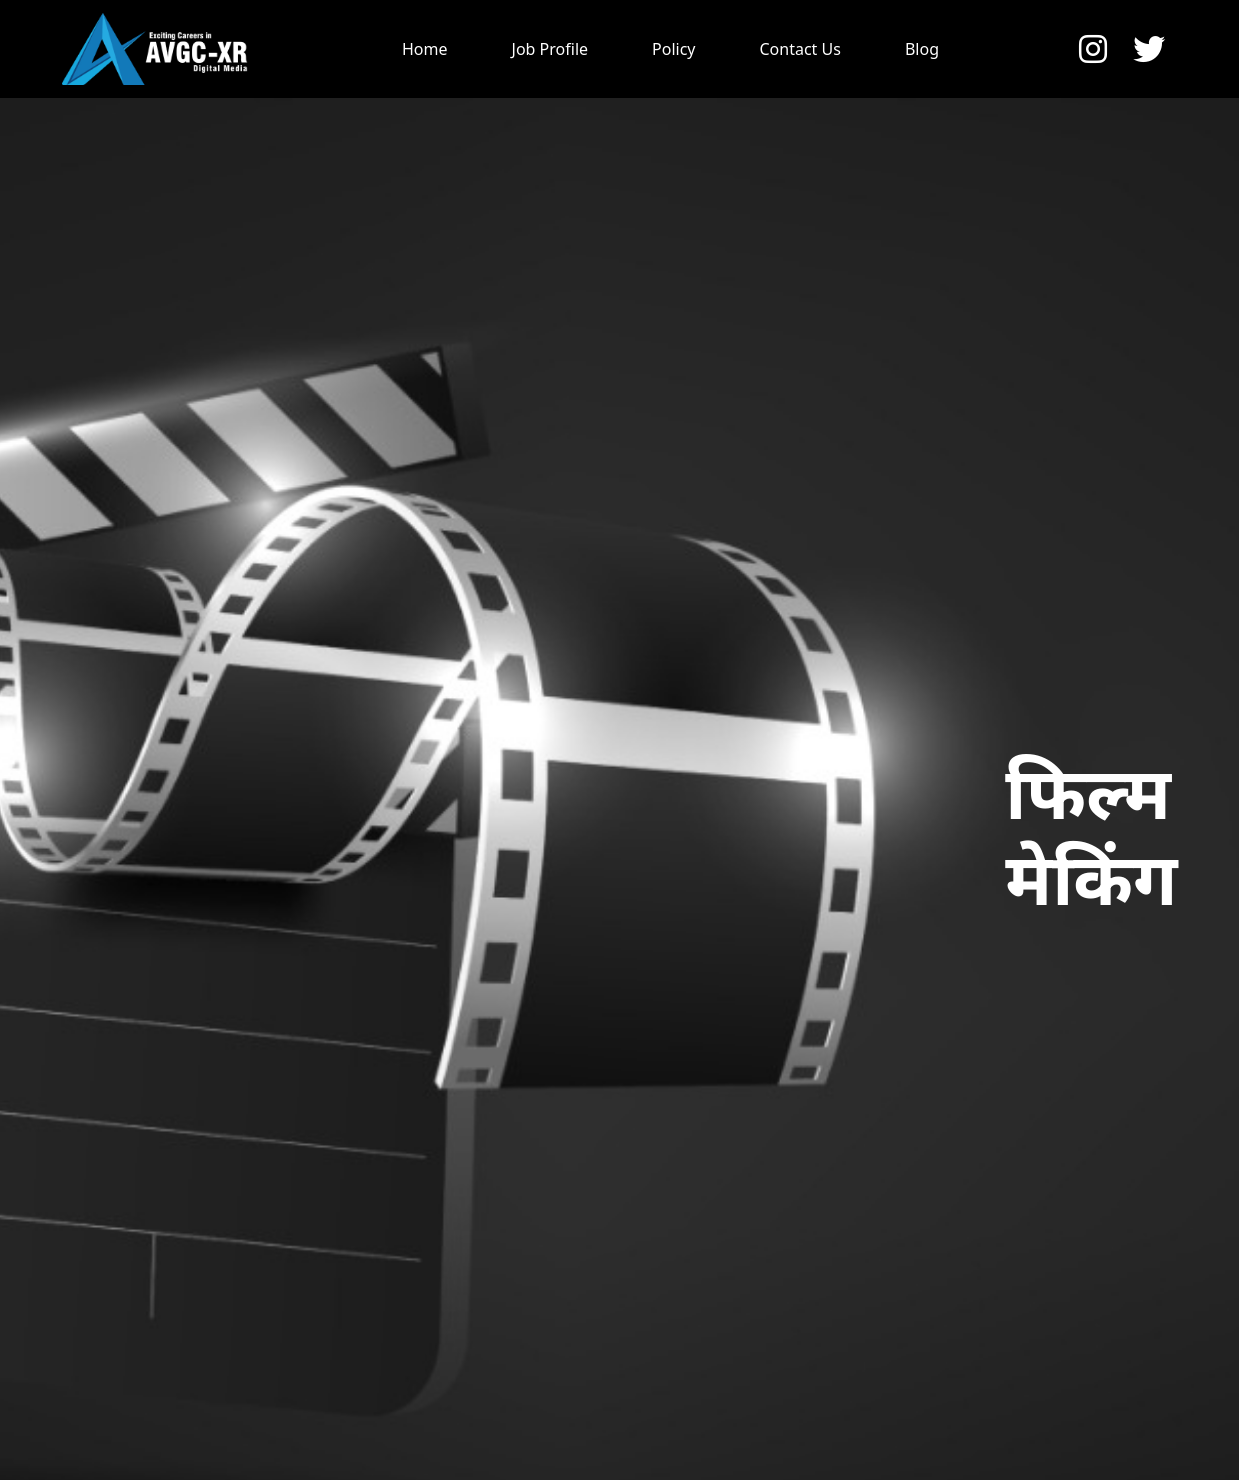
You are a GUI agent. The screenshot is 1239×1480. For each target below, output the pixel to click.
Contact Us (800, 49)
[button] (1099, 49)
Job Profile (550, 49)
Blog (922, 49)
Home (425, 49)
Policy (673, 49)
